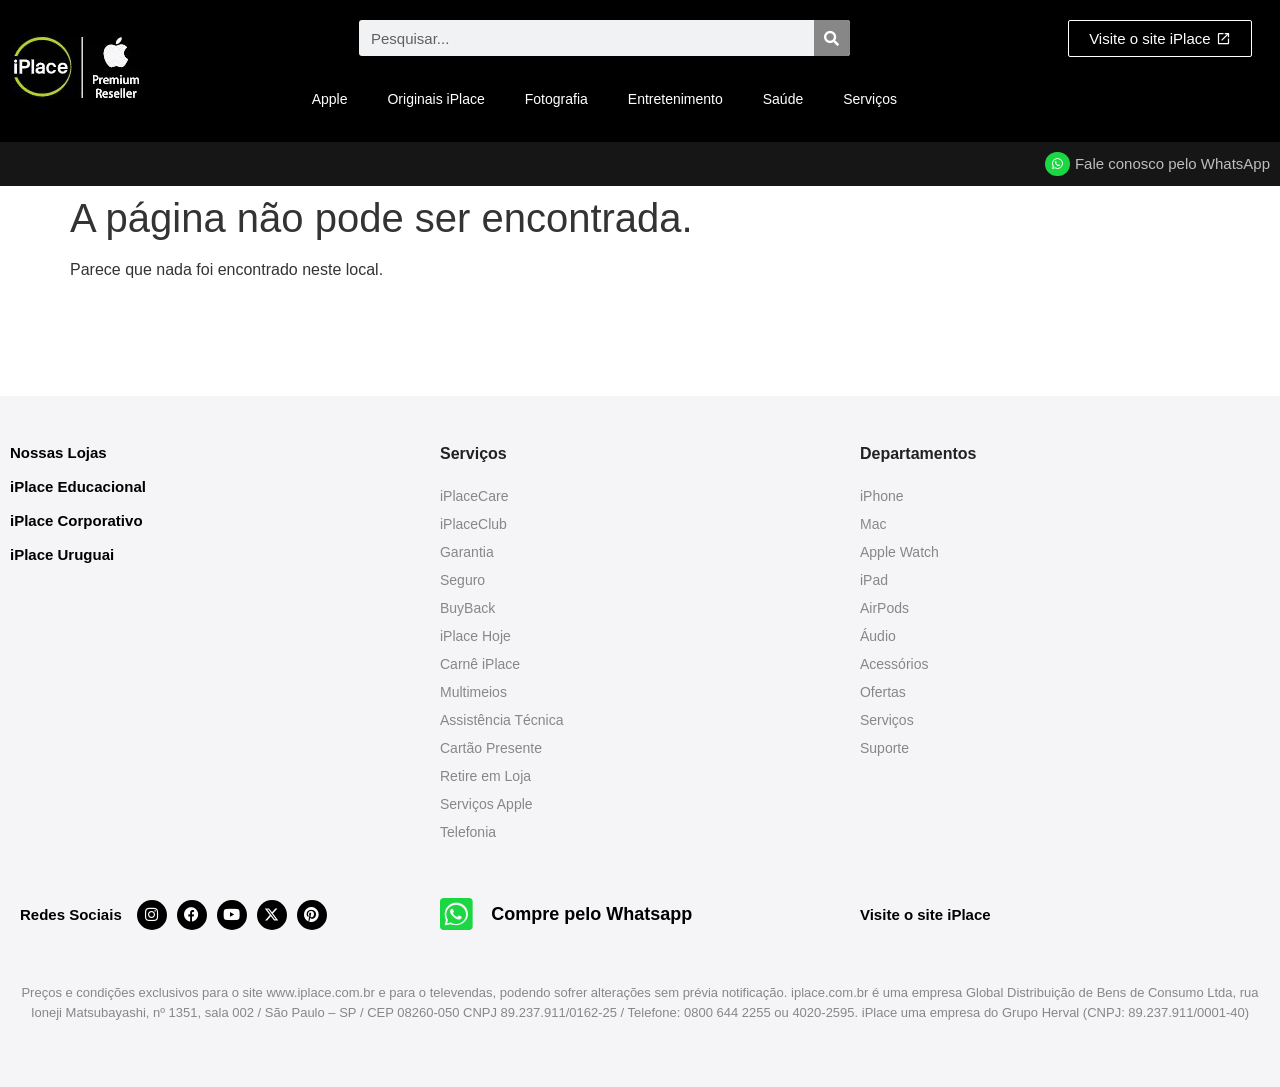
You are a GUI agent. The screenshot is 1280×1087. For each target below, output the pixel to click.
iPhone (882, 496)
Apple (330, 99)
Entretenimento (675, 99)
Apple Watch (899, 552)
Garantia (467, 552)
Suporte (884, 748)
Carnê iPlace (480, 664)
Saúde (783, 99)
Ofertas (883, 692)
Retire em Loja (485, 776)
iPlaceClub (473, 524)
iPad (874, 580)
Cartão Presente (491, 748)
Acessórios (894, 664)
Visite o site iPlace (925, 914)
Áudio (878, 636)
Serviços (870, 99)
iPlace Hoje (475, 636)
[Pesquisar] (832, 38)
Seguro (462, 580)
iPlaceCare (474, 496)
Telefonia (468, 832)
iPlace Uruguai (62, 554)
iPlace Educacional (78, 486)
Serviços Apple (486, 804)
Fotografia (556, 99)
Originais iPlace (435, 99)
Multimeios (473, 692)
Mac (873, 524)
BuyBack (467, 608)
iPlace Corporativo (76, 520)
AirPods (884, 608)
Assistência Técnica (501, 720)
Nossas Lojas (58, 452)
